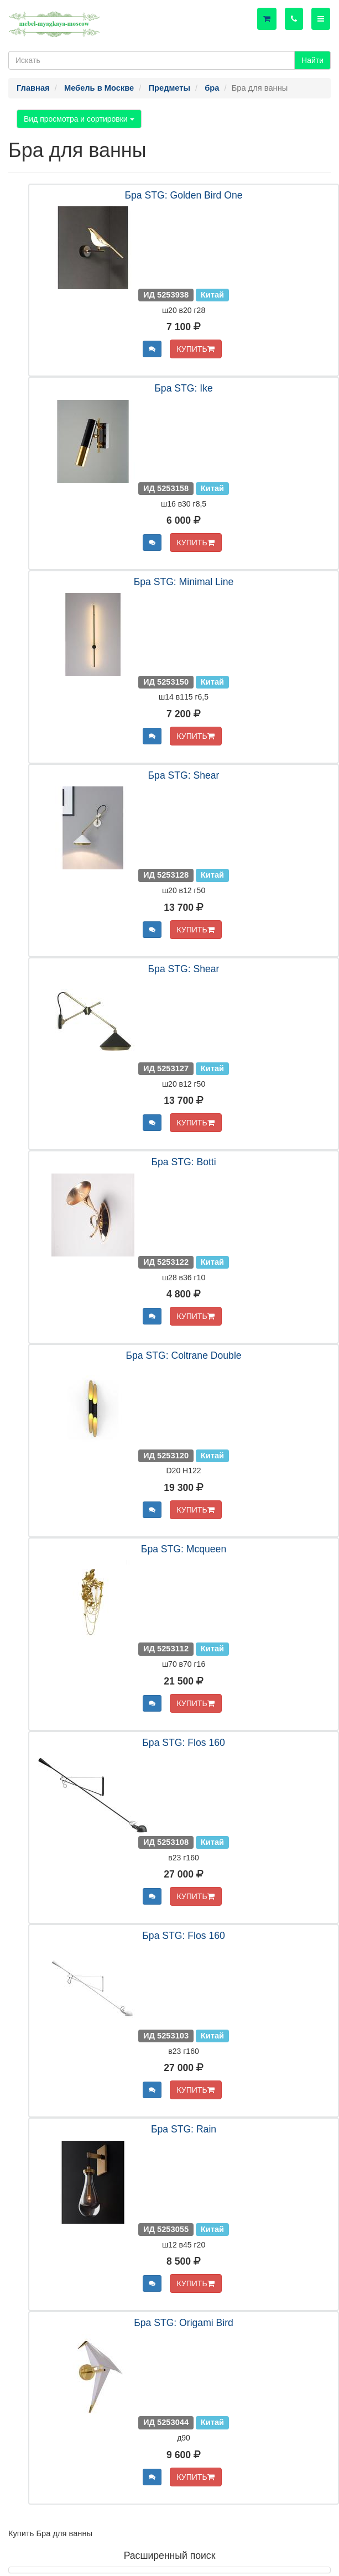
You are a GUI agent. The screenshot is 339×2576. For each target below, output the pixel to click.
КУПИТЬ (196, 349)
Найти (312, 60)
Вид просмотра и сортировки (79, 118)
